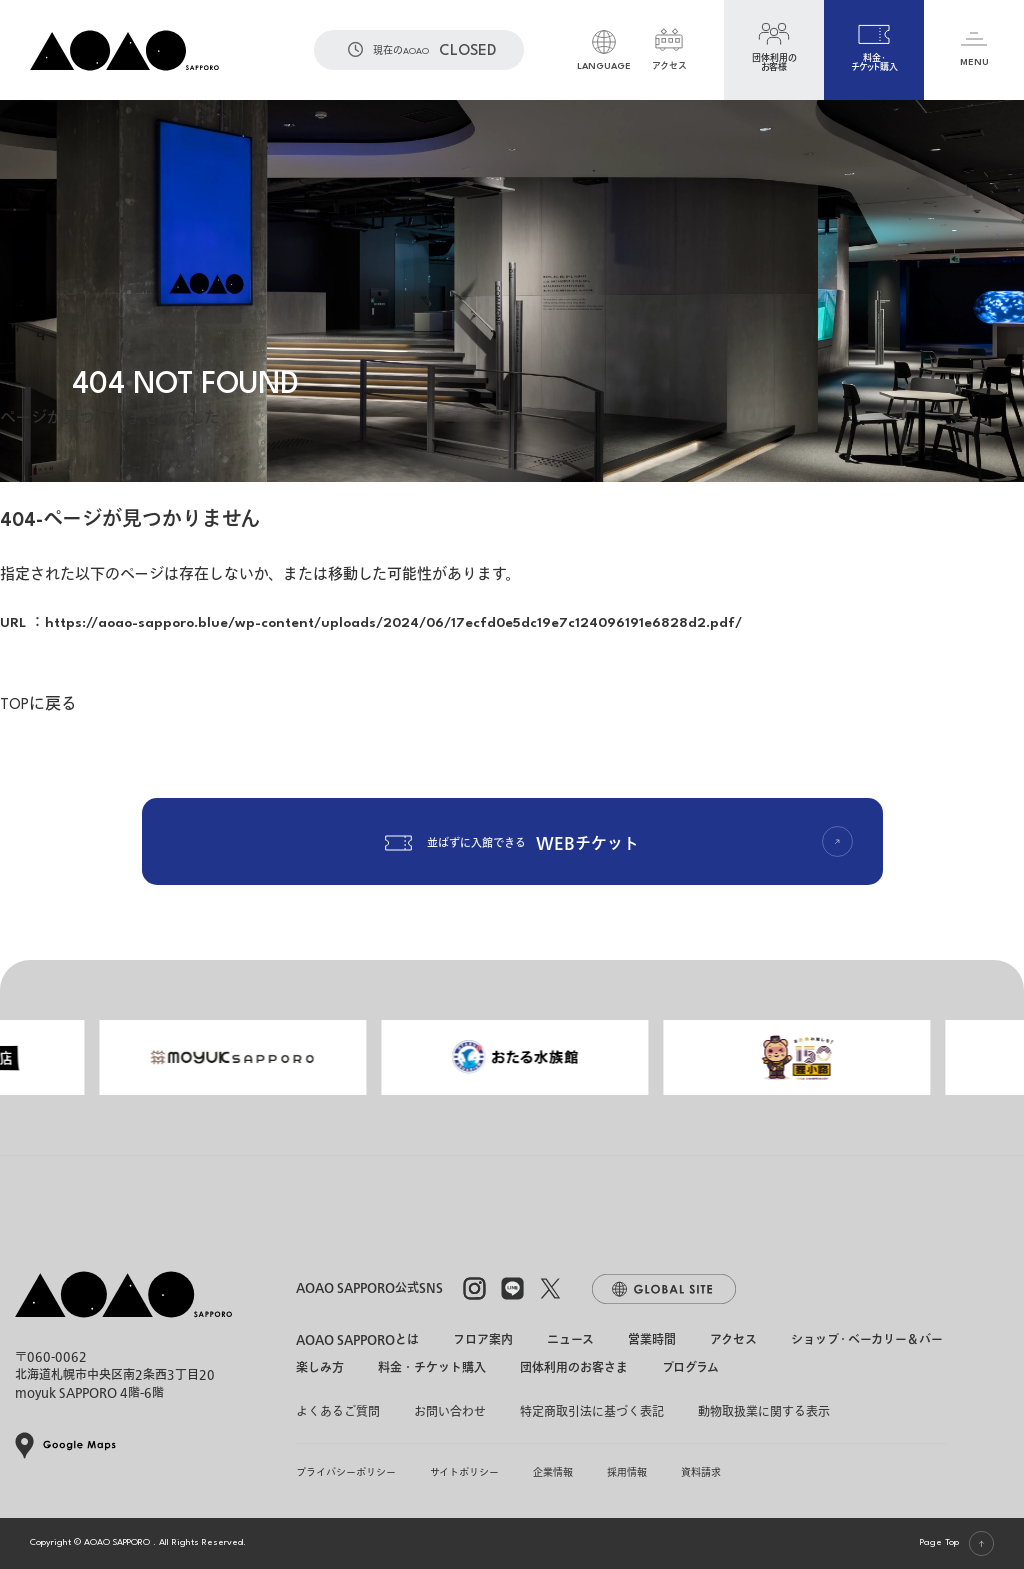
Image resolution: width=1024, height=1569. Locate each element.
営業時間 (652, 1340)
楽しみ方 (320, 1369)
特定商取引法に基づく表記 (592, 1412)
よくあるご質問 (338, 1412)
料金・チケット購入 (432, 1369)
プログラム (690, 1369)
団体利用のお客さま (574, 1369)
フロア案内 (483, 1340)
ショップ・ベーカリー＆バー (867, 1340)
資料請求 (701, 1472)
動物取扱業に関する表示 (764, 1412)
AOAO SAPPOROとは (357, 1340)
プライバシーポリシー (346, 1472)
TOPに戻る (38, 705)
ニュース (570, 1340)
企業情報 (553, 1472)
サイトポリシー (464, 1472)
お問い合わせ (450, 1412)
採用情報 (627, 1472)
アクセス (733, 1340)
